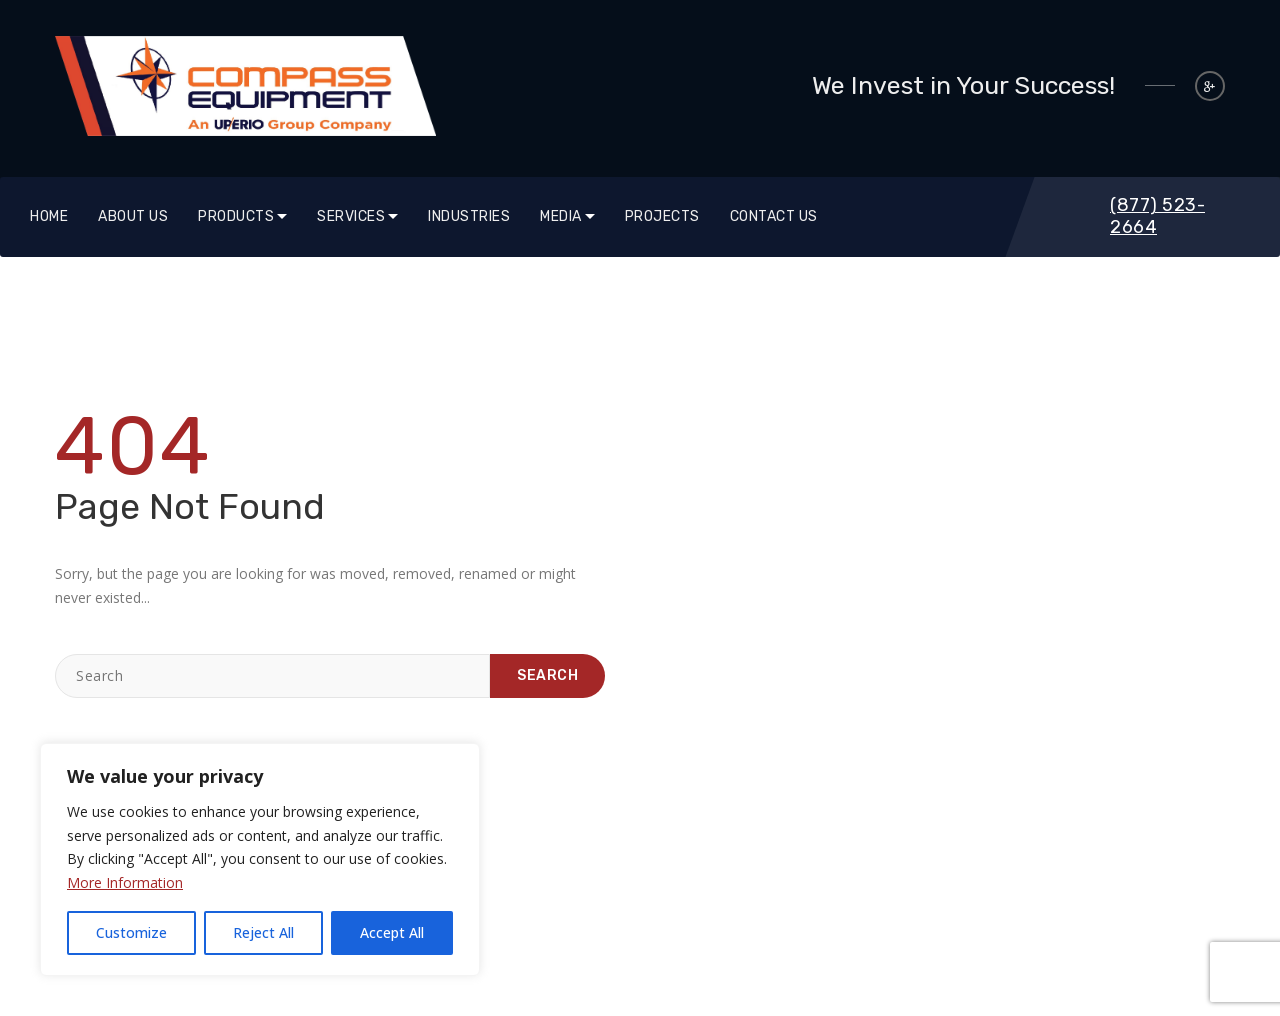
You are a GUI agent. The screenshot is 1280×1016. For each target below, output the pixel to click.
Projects (662, 216)
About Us (133, 216)
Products (236, 216)
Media (561, 216)
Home (49, 216)
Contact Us (774, 216)
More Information (125, 882)
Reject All (263, 932)
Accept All (392, 932)
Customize (131, 932)
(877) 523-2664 (1157, 216)
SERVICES (351, 216)
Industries (469, 216)
